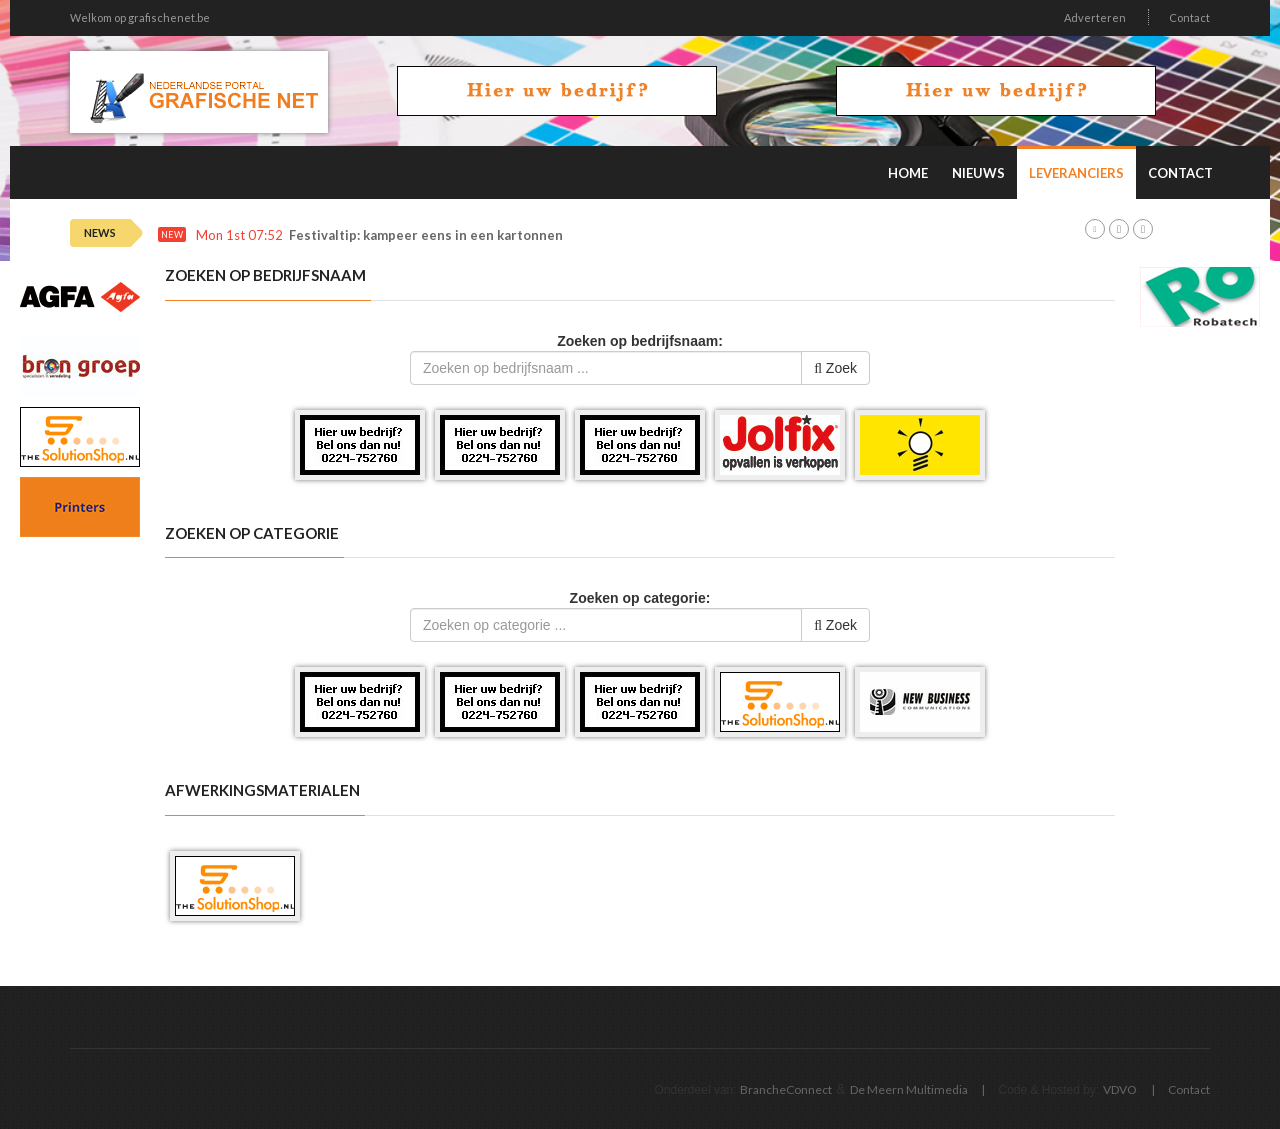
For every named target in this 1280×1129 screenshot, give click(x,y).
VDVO (1120, 1089)
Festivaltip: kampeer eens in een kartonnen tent (441, 235)
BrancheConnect (786, 1089)
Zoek (835, 368)
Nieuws (978, 173)
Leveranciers (1076, 173)
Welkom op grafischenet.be (140, 17)
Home (908, 173)
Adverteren (1095, 17)
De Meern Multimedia (909, 1089)
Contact (1189, 17)
